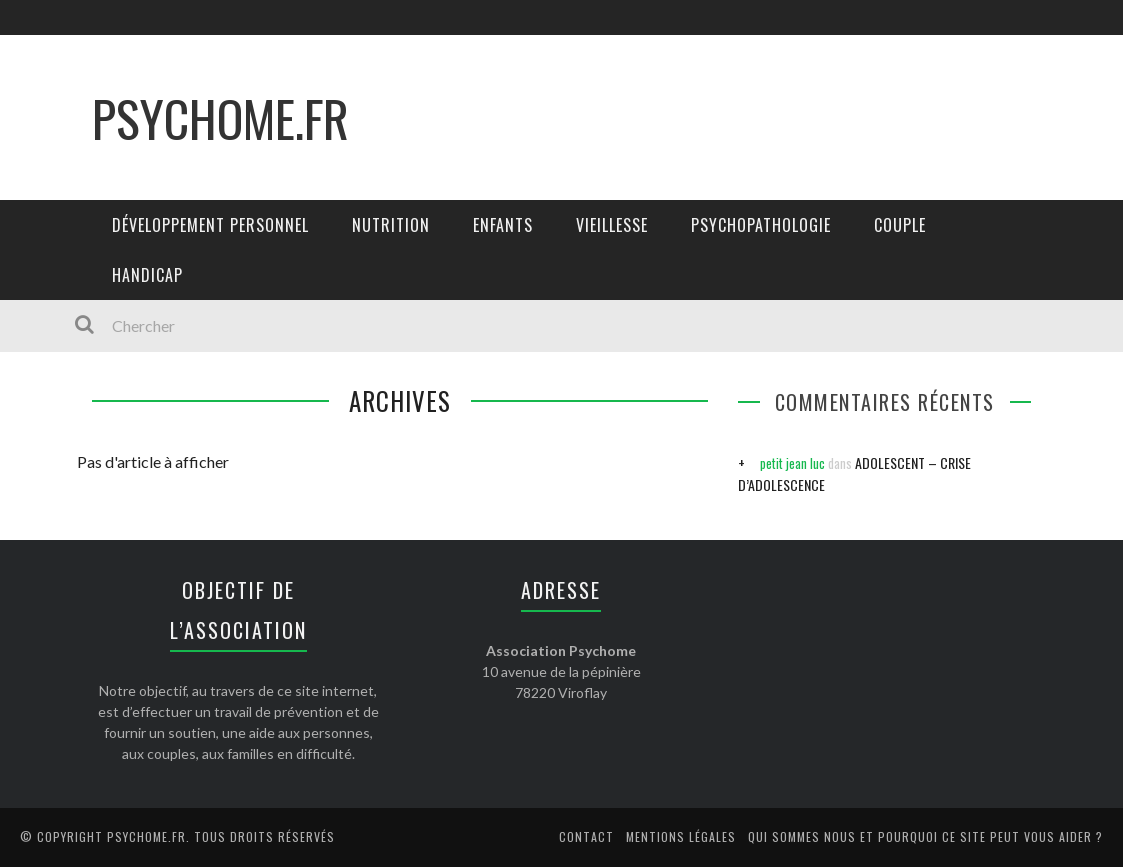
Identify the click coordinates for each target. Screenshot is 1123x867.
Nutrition (391, 225)
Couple (900, 225)
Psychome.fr (220, 117)
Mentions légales (681, 836)
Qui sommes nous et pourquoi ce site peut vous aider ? (925, 836)
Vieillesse (612, 225)
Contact (586, 836)
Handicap (147, 275)
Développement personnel (210, 225)
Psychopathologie (761, 225)
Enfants (503, 225)
